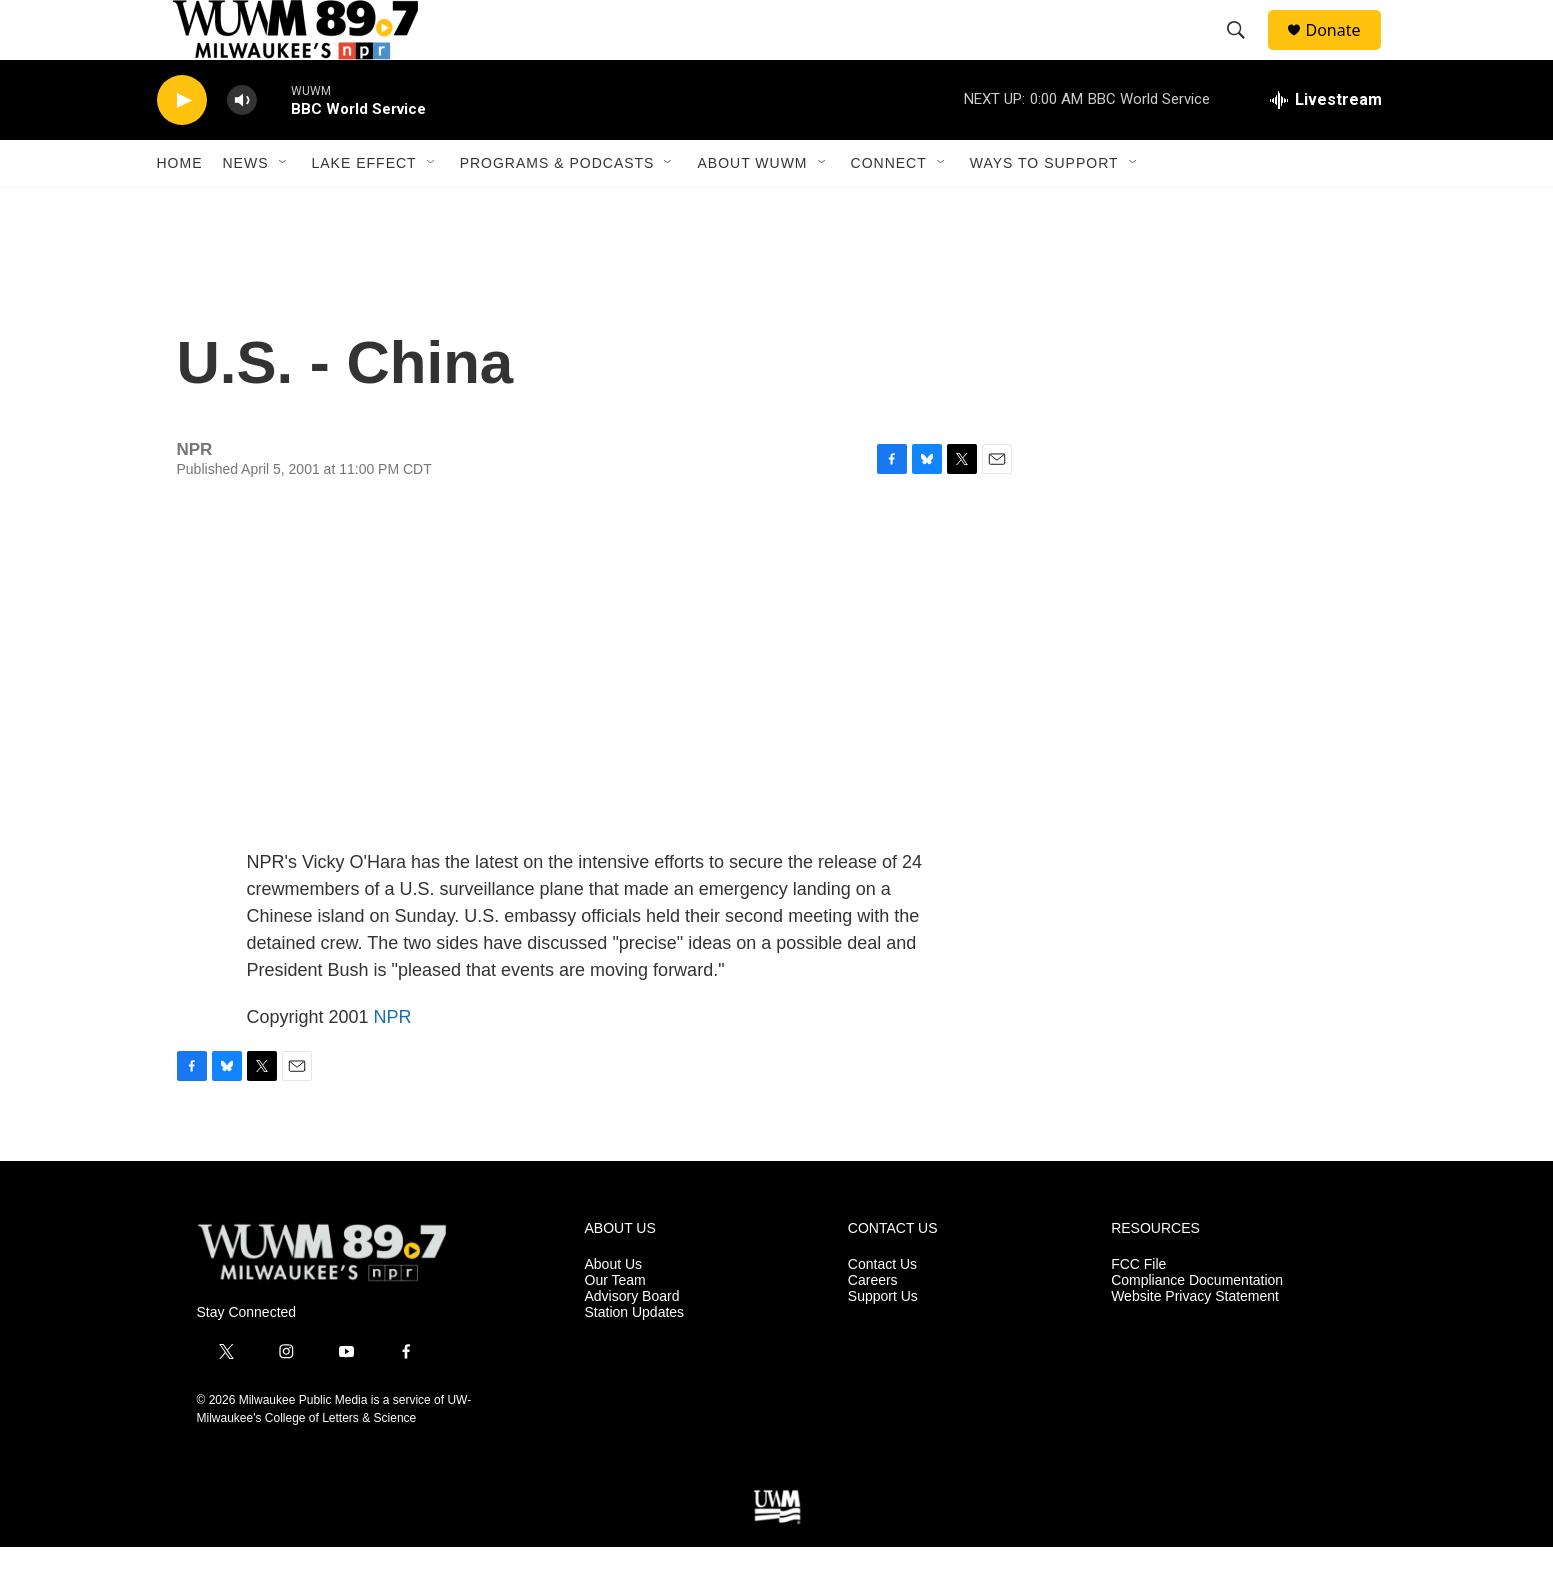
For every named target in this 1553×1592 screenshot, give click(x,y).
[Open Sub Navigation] (284, 208)
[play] (182, 145)
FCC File (1138, 1309)
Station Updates (635, 1357)
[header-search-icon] (1246, 53)
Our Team (615, 1325)
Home (180, 208)
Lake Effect (364, 208)
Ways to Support (1044, 208)
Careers (873, 1325)
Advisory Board (632, 1341)
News (246, 208)
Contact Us (882, 1309)
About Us (614, 1309)
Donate (1346, 52)
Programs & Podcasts (557, 208)
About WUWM (752, 208)
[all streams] (1326, 145)
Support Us (883, 1341)
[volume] (242, 145)
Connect (889, 208)
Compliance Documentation (1197, 1325)
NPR (393, 1062)
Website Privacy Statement (1195, 1341)
